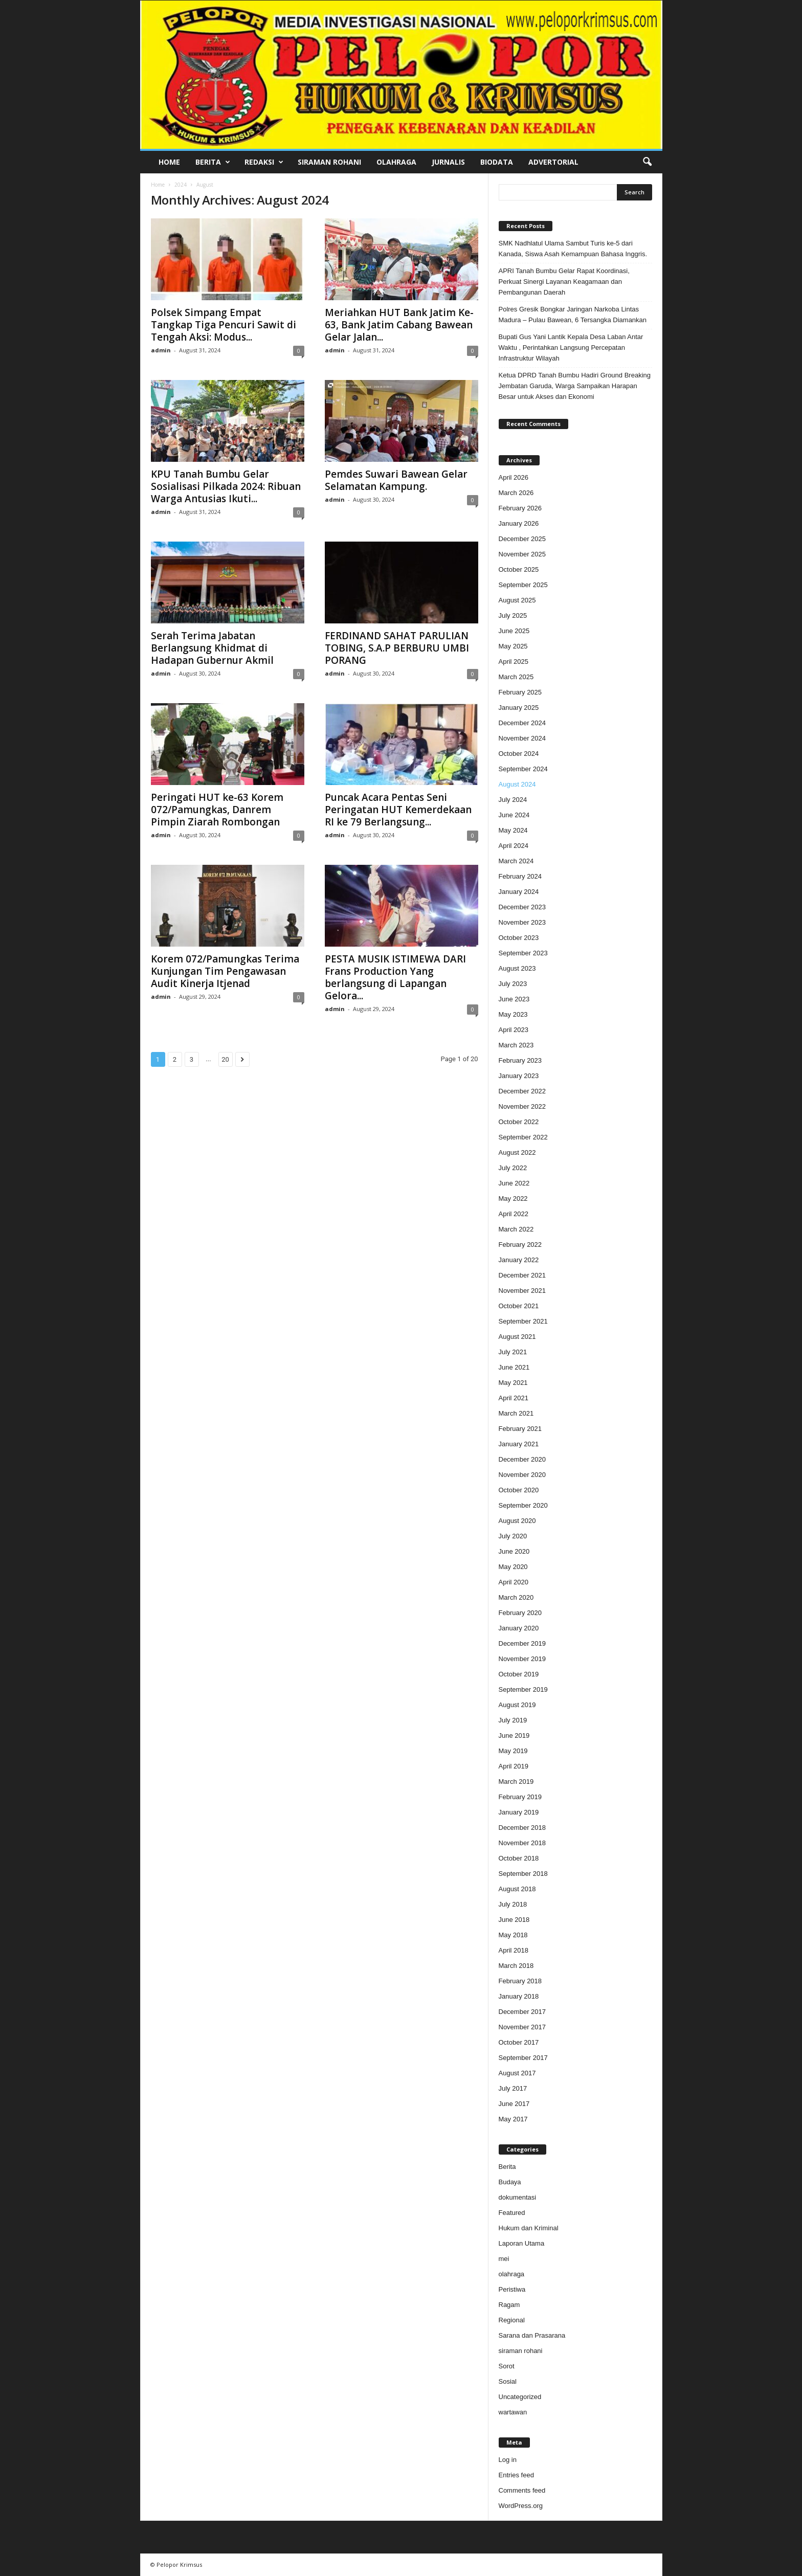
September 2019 (523, 1689)
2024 (180, 184)
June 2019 (514, 1735)
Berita (212, 162)
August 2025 (517, 600)
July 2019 (513, 1720)
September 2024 (523, 769)
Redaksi (263, 162)
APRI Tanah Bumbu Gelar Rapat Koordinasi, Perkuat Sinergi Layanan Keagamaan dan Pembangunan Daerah (564, 281)
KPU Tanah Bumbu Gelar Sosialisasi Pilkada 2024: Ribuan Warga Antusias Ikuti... (226, 486)
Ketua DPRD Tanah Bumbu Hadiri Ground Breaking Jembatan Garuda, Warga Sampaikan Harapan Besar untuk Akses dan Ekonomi (575, 385)
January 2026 (519, 523)
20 (225, 1059)
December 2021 (522, 1275)
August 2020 (517, 1521)
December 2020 (522, 1459)
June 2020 (514, 1551)
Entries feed (516, 2475)
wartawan (513, 2412)
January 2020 (519, 1628)
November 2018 (522, 1843)
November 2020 (522, 1475)
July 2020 (513, 1536)
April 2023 (514, 1030)
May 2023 (513, 1014)
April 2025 (514, 661)
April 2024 (514, 845)
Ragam (509, 2305)
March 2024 (516, 861)
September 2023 (523, 953)
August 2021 (517, 1336)
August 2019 (517, 1705)
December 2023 (522, 907)
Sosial (508, 2381)
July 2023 (513, 984)
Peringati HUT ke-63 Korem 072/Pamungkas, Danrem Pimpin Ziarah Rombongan (217, 809)
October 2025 (519, 569)
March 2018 (516, 1965)
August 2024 (517, 784)
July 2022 (513, 1168)
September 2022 (523, 1137)
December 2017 (522, 2011)
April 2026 (514, 477)
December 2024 (522, 723)
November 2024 (522, 738)
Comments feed (522, 2490)
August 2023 (517, 968)
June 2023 (514, 999)
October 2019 (519, 1674)
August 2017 (517, 2073)
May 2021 (513, 1382)
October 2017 (519, 2042)
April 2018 (514, 1950)
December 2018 (522, 1827)
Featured (512, 2212)
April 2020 (514, 1582)
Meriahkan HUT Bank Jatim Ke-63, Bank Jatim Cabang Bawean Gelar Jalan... (399, 325)
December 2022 (522, 1091)
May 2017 (513, 2119)
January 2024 (519, 891)
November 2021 (522, 1290)
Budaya (510, 2182)
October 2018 (519, 1858)
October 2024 (519, 753)
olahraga (512, 2274)
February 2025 (520, 692)
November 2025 (522, 554)
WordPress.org (521, 2506)
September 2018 (523, 1873)
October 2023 (519, 938)
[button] (647, 162)
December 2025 (522, 539)
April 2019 (514, 1766)
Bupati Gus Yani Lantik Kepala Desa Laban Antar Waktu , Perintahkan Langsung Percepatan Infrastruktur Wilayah (571, 347)
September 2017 (523, 2058)
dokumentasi (518, 2197)
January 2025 (519, 707)
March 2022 (516, 1229)
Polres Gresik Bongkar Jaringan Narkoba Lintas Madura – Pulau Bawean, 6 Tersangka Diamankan (573, 314)
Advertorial (553, 162)
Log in (508, 2459)
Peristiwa (512, 2289)
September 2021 (523, 1321)
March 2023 (516, 1045)
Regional (512, 2320)
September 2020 (523, 1505)
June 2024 (514, 815)
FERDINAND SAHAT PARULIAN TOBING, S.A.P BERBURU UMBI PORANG (397, 648)
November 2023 (522, 922)
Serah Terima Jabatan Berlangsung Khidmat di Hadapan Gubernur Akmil (212, 648)
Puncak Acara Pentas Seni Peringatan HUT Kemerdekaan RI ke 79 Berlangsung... (398, 809)
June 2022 (514, 1183)
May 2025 (513, 646)
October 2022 (519, 1122)
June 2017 (514, 2104)
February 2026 (520, 508)
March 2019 (516, 1781)
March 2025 (516, 677)
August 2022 (517, 1152)
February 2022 (520, 1244)
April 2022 (514, 1214)
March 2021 (516, 1413)
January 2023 (519, 1076)
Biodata (496, 162)
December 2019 (522, 1643)
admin (161, 350)
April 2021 (514, 1398)
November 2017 (522, 2027)
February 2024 (520, 876)
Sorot (507, 2366)
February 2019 (520, 1797)
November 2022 (522, 1106)
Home (169, 162)
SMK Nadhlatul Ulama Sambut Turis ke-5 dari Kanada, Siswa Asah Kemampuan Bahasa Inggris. (573, 248)
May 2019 (513, 1751)
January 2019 (519, 1812)
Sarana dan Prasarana (532, 2335)
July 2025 (513, 615)
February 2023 (520, 1060)
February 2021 (520, 1428)
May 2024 (513, 830)
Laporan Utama (522, 2243)
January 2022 (519, 1260)
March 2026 (516, 493)
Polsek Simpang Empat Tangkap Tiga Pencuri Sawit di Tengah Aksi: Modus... (223, 325)
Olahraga (396, 162)
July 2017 (513, 2088)
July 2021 (513, 1352)
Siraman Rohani (329, 162)
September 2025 (523, 585)
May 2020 (513, 1567)
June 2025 (514, 631)
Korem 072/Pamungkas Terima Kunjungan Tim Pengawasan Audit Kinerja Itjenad (225, 971)
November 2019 (522, 1659)
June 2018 (514, 1919)
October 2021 (519, 1306)
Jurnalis (448, 162)
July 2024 (513, 799)
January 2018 (519, 1996)
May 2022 (513, 1198)
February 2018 (520, 1981)
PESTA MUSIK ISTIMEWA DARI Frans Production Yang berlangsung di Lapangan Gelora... (395, 977)
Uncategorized (520, 2397)
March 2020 (516, 1597)
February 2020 (520, 1613)
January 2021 (519, 1444)
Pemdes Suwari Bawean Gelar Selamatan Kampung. (396, 480)
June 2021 (514, 1367)
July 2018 (513, 1904)
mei (504, 2259)
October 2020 (519, 1490)
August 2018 (517, 1889)
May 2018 (513, 1935)
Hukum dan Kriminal (529, 2228)
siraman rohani (521, 2351)
